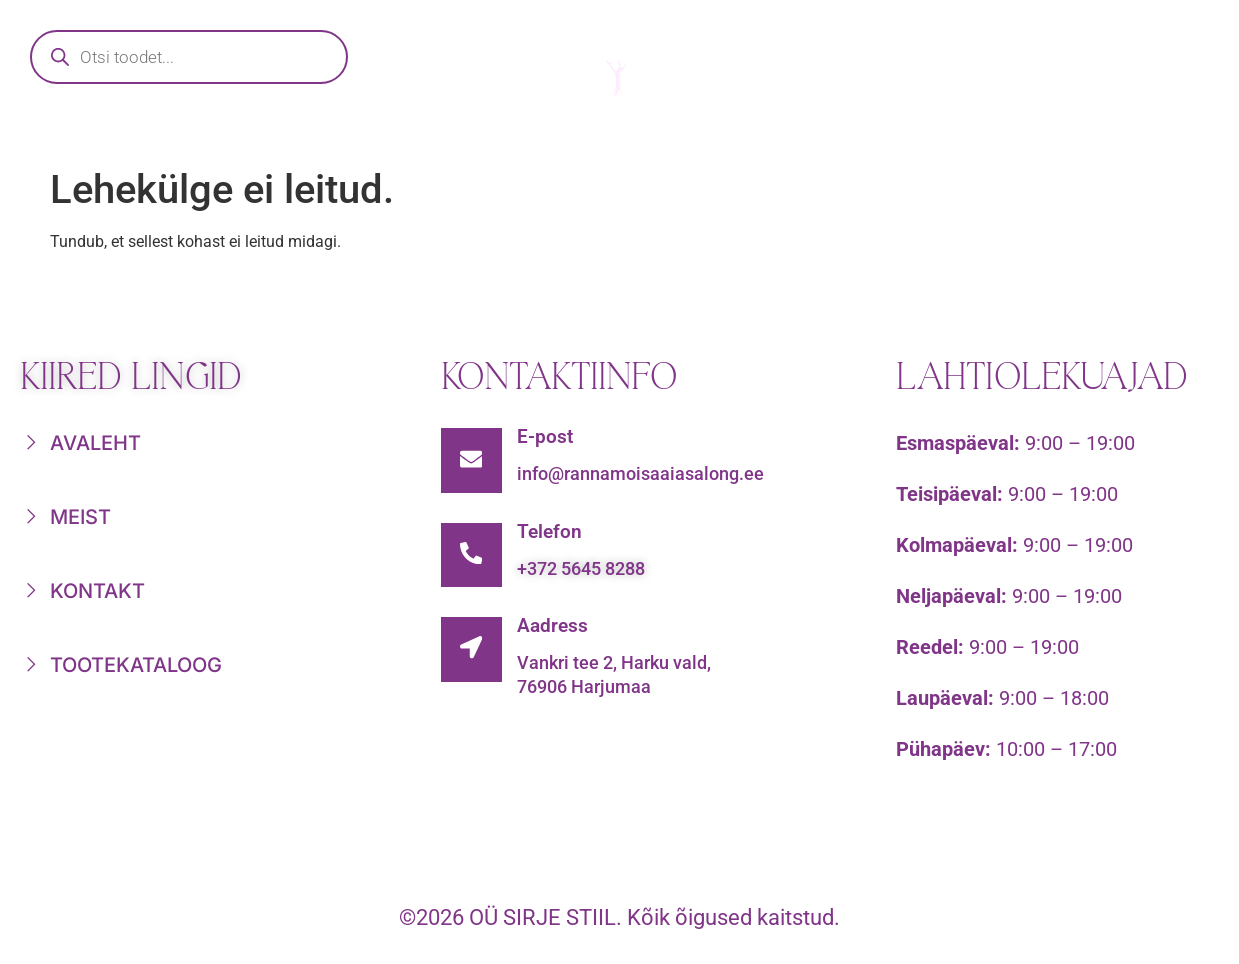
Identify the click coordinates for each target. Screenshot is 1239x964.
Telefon (554, 536)
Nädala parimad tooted (679, 136)
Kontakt (1101, 136)
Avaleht (153, 136)
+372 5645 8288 (586, 573)
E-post (550, 436)
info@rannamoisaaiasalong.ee (645, 473)
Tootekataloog (375, 136)
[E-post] (474, 463)
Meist (930, 136)
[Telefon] (474, 563)
